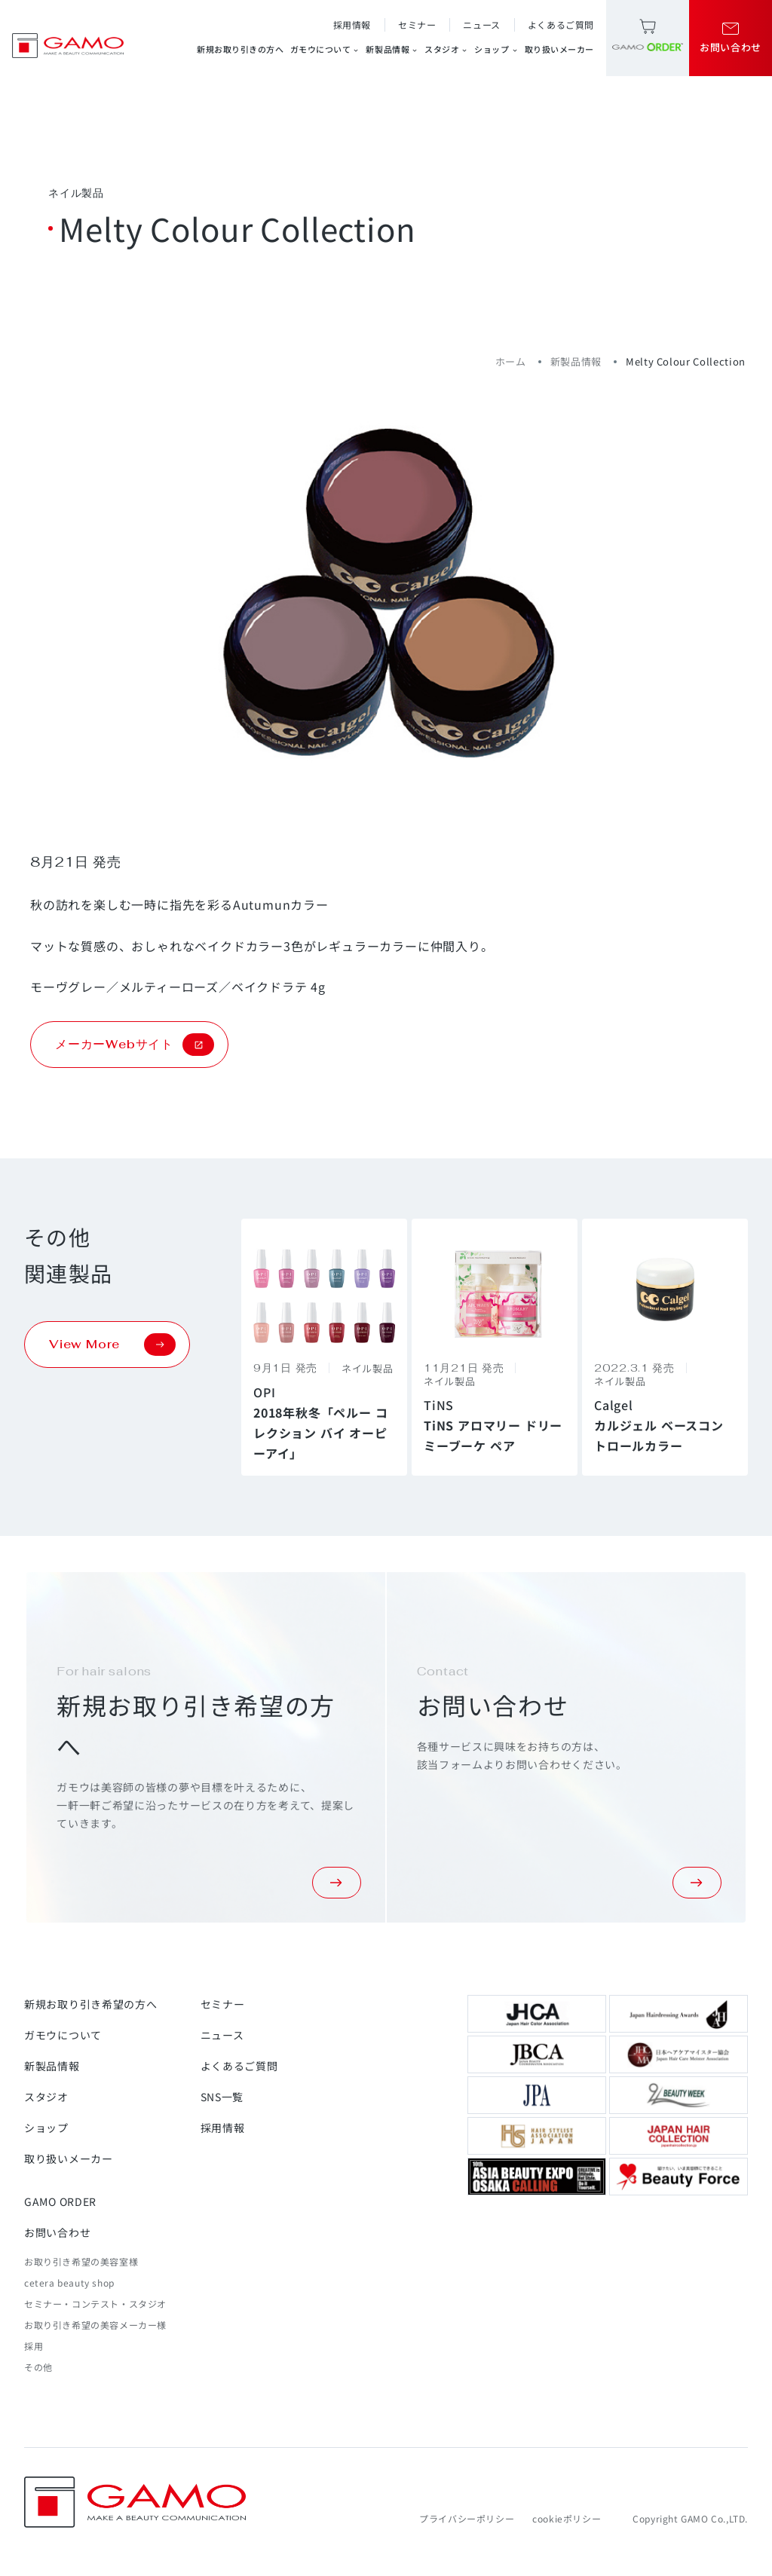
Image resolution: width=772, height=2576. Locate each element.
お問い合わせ (57, 2232)
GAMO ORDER (60, 2201)
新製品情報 (392, 49)
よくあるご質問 (561, 24)
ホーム (510, 361)
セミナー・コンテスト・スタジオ (95, 2303)
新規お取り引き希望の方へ (90, 2004)
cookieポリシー (566, 2518)
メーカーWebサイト (134, 1044)
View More (112, 1344)
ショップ (496, 49)
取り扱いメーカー (559, 49)
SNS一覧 (222, 2096)
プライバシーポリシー (466, 2518)
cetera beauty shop (69, 2282)
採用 (33, 2345)
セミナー (417, 24)
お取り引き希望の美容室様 (81, 2261)
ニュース (481, 24)
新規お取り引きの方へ (240, 49)
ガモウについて (325, 49)
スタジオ (446, 49)
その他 (38, 2366)
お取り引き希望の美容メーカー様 (95, 2324)
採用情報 (352, 24)
